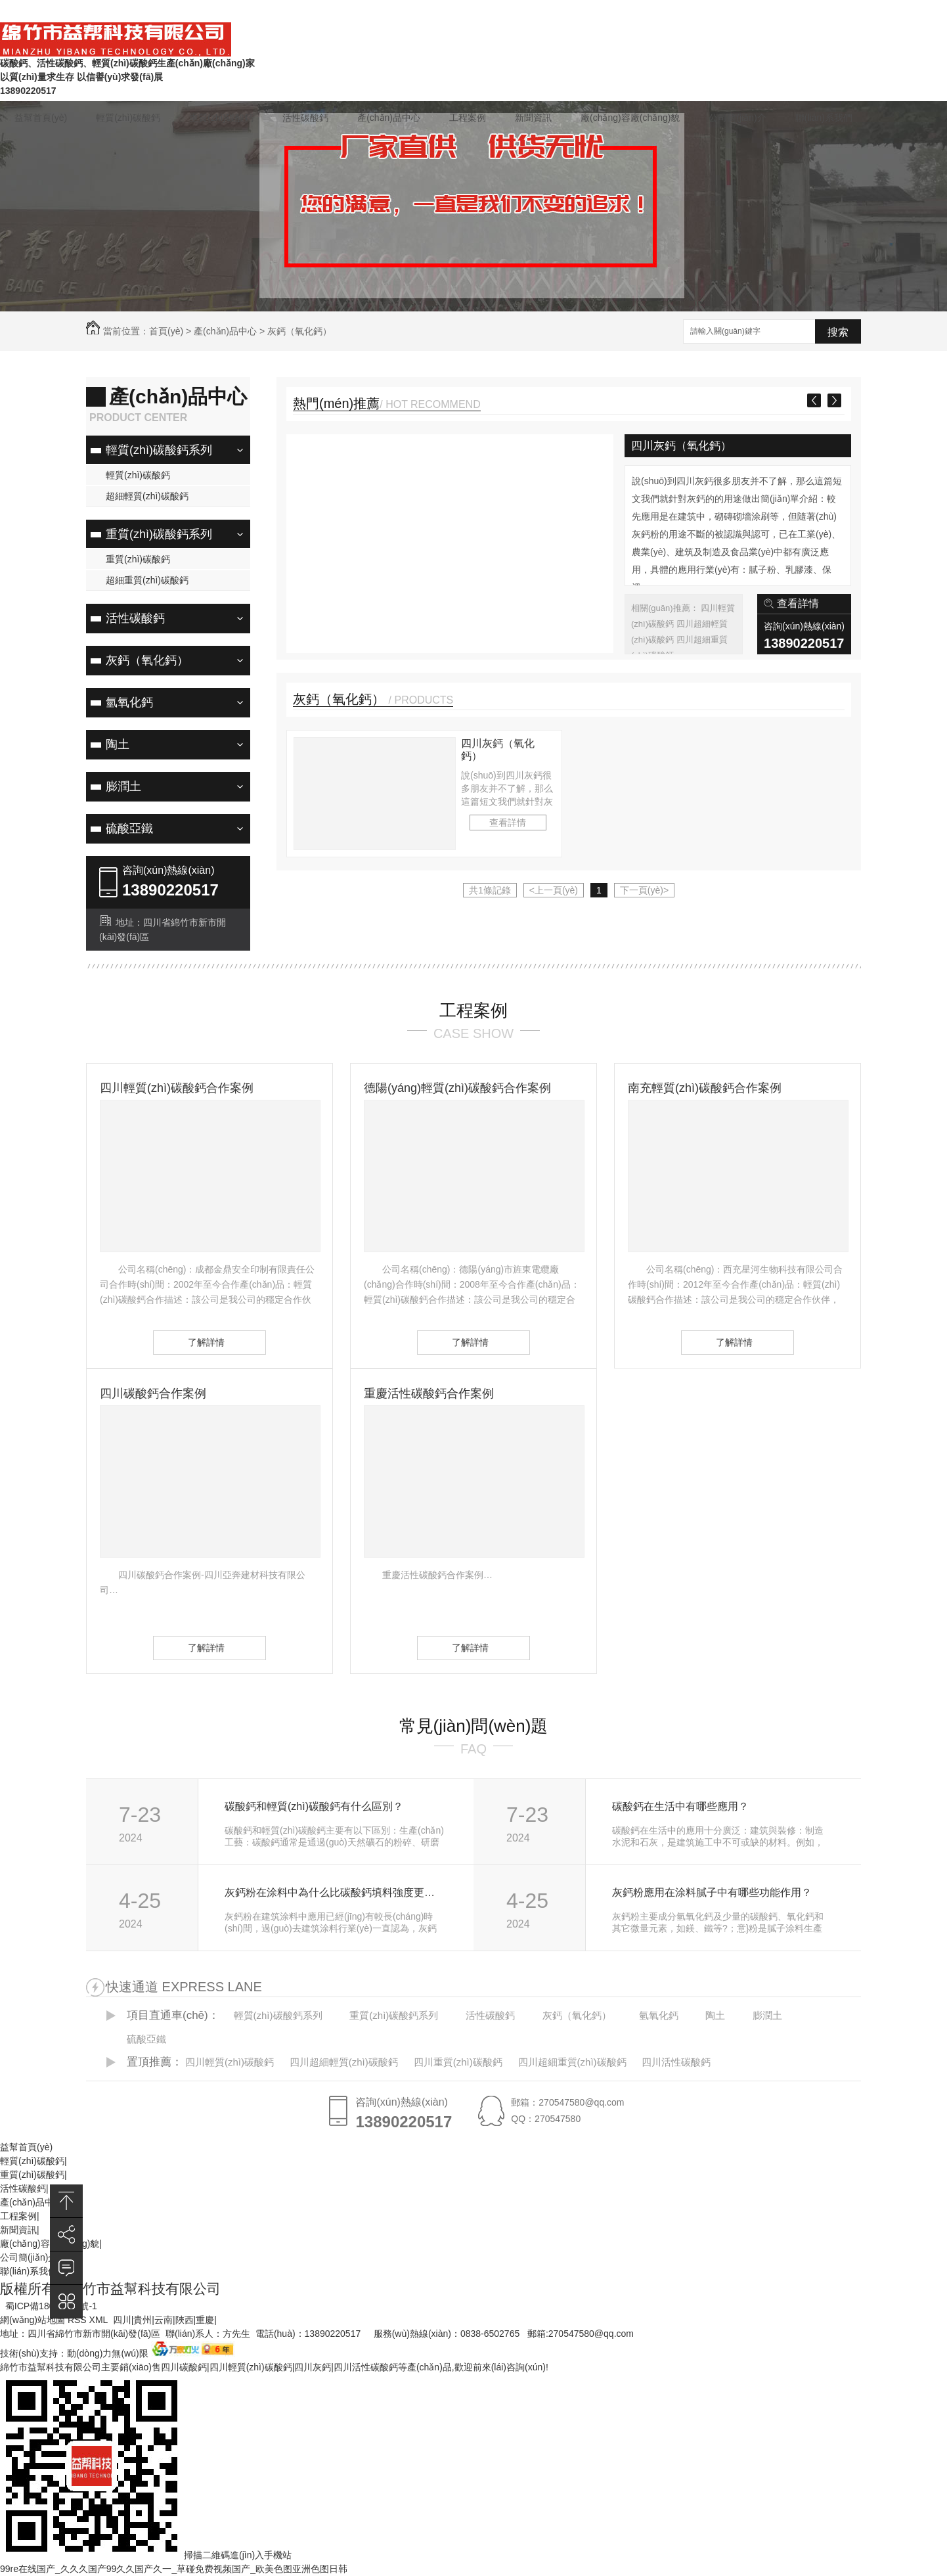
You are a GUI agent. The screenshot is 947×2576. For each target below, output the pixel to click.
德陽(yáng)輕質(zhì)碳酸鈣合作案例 (457, 1088)
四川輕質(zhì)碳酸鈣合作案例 (176, 1088)
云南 (163, 2320)
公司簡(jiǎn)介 (737, 117)
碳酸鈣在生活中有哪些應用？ (680, 1806)
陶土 (117, 744)
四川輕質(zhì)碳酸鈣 (229, 2062)
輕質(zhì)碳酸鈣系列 (159, 450)
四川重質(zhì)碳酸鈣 (458, 2062)
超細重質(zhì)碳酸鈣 (147, 580)
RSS (78, 2320)
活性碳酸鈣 (305, 117)
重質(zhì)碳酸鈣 (221, 117)
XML (99, 2320)
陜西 (184, 2320)
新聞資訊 (533, 117)
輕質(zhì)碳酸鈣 (128, 117)
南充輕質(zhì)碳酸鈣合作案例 (705, 1088)
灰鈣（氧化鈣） (299, 331)
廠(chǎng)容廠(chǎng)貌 (630, 117)
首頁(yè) (166, 331)
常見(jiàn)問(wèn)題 (684, 11)
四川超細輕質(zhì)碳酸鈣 (344, 2062)
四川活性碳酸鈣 (676, 2062)
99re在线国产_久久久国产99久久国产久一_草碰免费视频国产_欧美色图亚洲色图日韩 (173, 2569)
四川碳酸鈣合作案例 (153, 1393)
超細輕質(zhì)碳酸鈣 (147, 496)
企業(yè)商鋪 (838, 11)
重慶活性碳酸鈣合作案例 (429, 1393)
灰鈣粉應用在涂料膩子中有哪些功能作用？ (712, 1892)
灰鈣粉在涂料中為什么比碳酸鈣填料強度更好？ (335, 1892)
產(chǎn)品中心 (388, 117)
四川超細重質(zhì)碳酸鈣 (572, 2062)
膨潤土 (123, 786)
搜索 (837, 332)
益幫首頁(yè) (40, 117)
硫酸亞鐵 (129, 828)
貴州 (142, 2320)
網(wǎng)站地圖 (32, 2320)
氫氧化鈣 (129, 702)
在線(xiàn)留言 (599, 11)
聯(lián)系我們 (767, 11)
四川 (122, 2320)
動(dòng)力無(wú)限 (107, 2353)
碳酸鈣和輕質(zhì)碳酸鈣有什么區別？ (314, 1806)
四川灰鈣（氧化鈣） (681, 446)
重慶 (205, 2320)
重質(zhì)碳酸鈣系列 (159, 534)
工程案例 (467, 117)
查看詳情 (798, 603)
